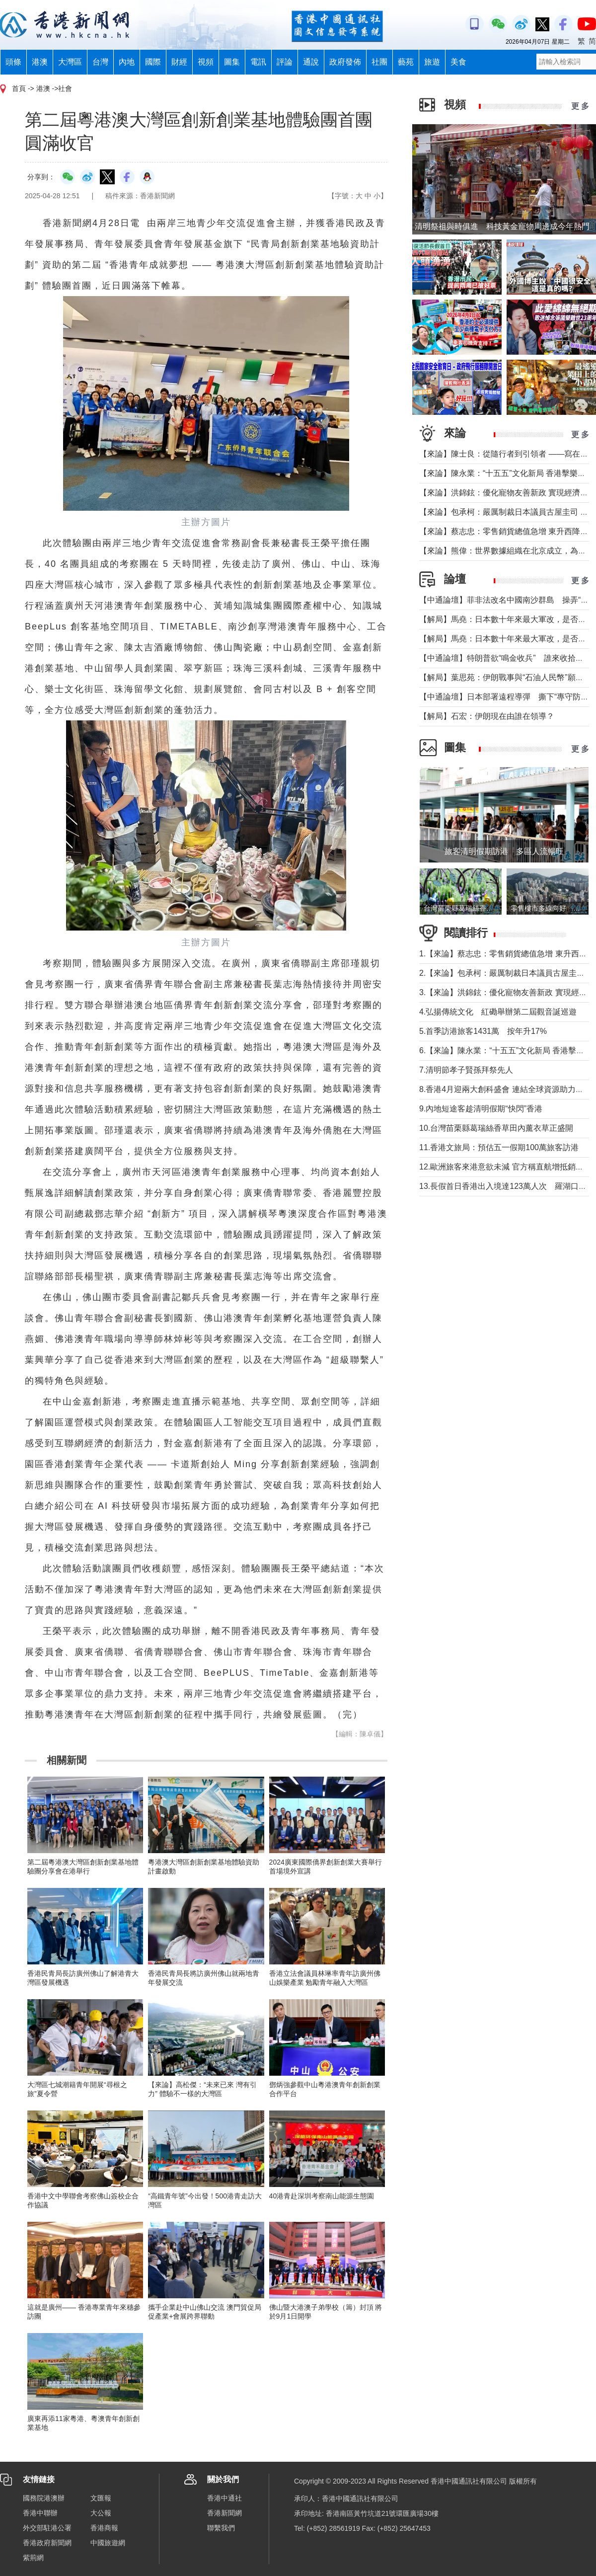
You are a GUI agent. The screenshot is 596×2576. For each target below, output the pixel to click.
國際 (153, 62)
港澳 (40, 62)
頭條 (13, 62)
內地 (127, 62)
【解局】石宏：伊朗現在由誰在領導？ (486, 716)
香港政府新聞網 (47, 2543)
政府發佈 (345, 62)
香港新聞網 (224, 2513)
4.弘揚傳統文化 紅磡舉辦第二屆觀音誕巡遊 (498, 1012)
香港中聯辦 (40, 2513)
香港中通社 (224, 2498)
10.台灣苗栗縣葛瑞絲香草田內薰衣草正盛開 (496, 1128)
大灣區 (70, 62)
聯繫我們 (221, 2528)
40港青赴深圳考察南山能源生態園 (321, 2196)
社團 (379, 62)
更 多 (580, 106)
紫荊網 (33, 2558)
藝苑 (406, 62)
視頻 (206, 62)
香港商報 (104, 2528)
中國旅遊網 (107, 2543)
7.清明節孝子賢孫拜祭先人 (466, 1070)
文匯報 (100, 2498)
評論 (285, 62)
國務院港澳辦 (44, 2498)
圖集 (232, 62)
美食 (458, 62)
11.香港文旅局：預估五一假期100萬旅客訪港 (499, 1147)
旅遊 (432, 62)
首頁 (19, 88)
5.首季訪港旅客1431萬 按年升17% (483, 1031)
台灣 (100, 62)
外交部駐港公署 (47, 2528)
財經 (179, 62)
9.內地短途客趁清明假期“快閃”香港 (480, 1108)
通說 (311, 62)
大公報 (100, 2513)
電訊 (258, 62)
